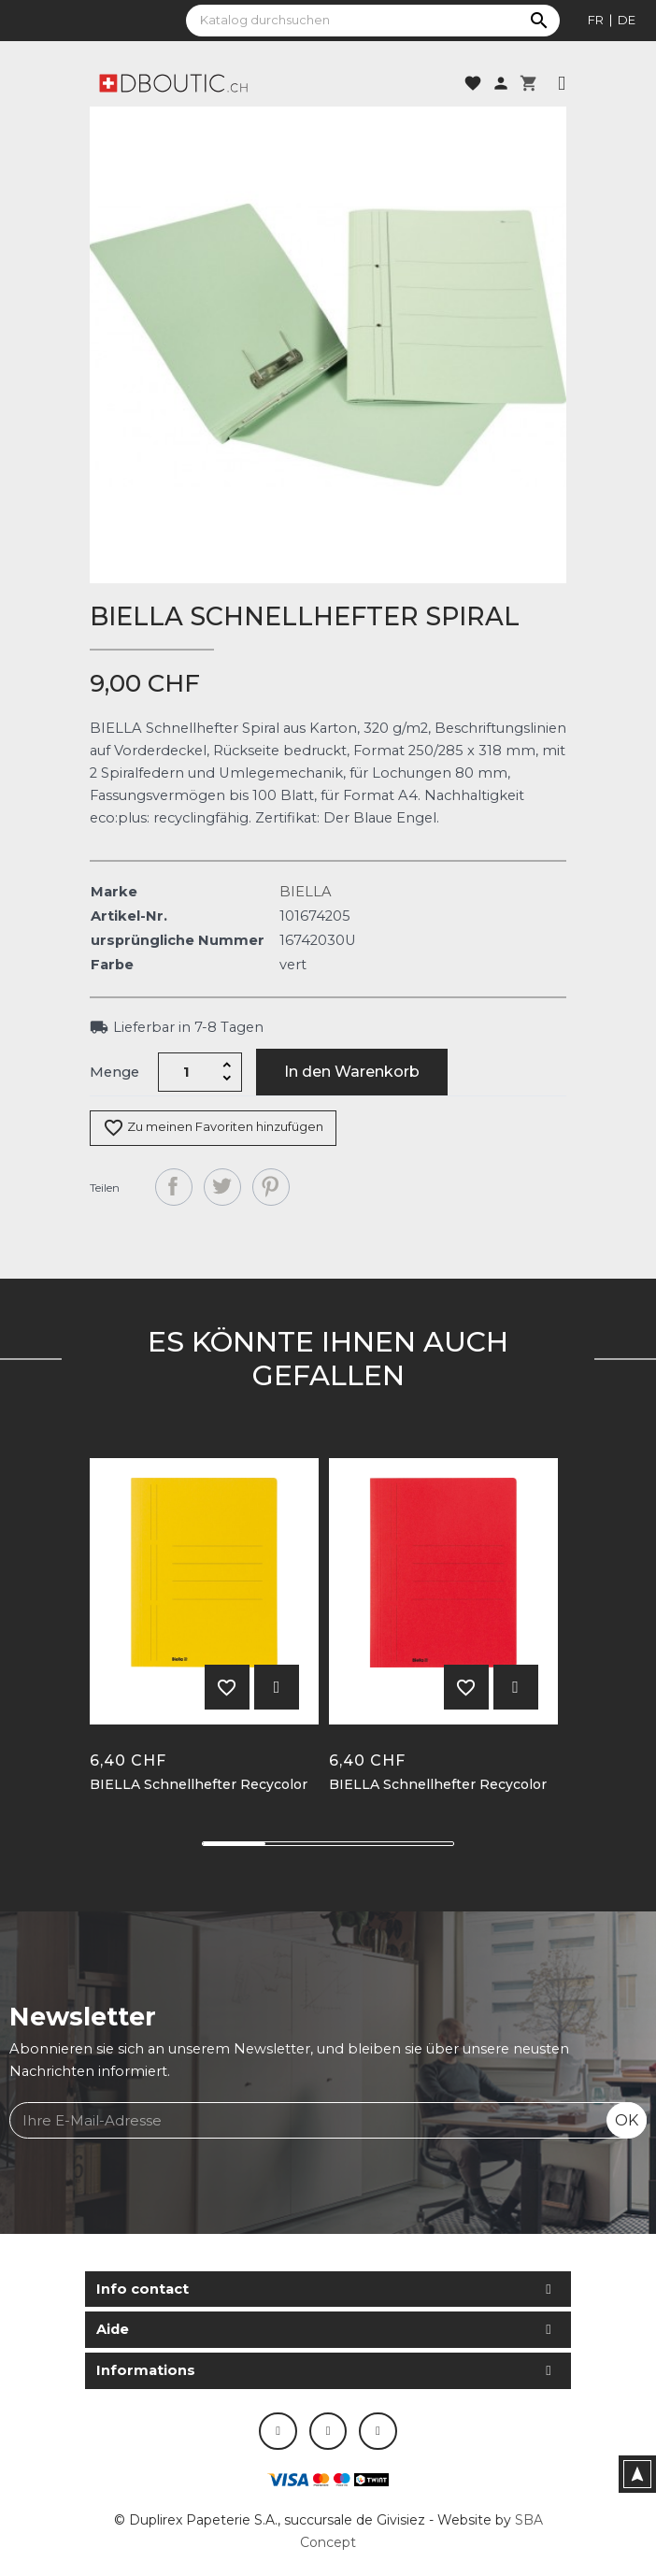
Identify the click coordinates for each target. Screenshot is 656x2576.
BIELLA (305, 891)
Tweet (222, 1187)
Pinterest (271, 1187)
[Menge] (187, 1072)
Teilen (174, 1187)
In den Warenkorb (352, 1071)
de (626, 19)
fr (596, 19)
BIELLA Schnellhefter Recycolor (198, 1785)
